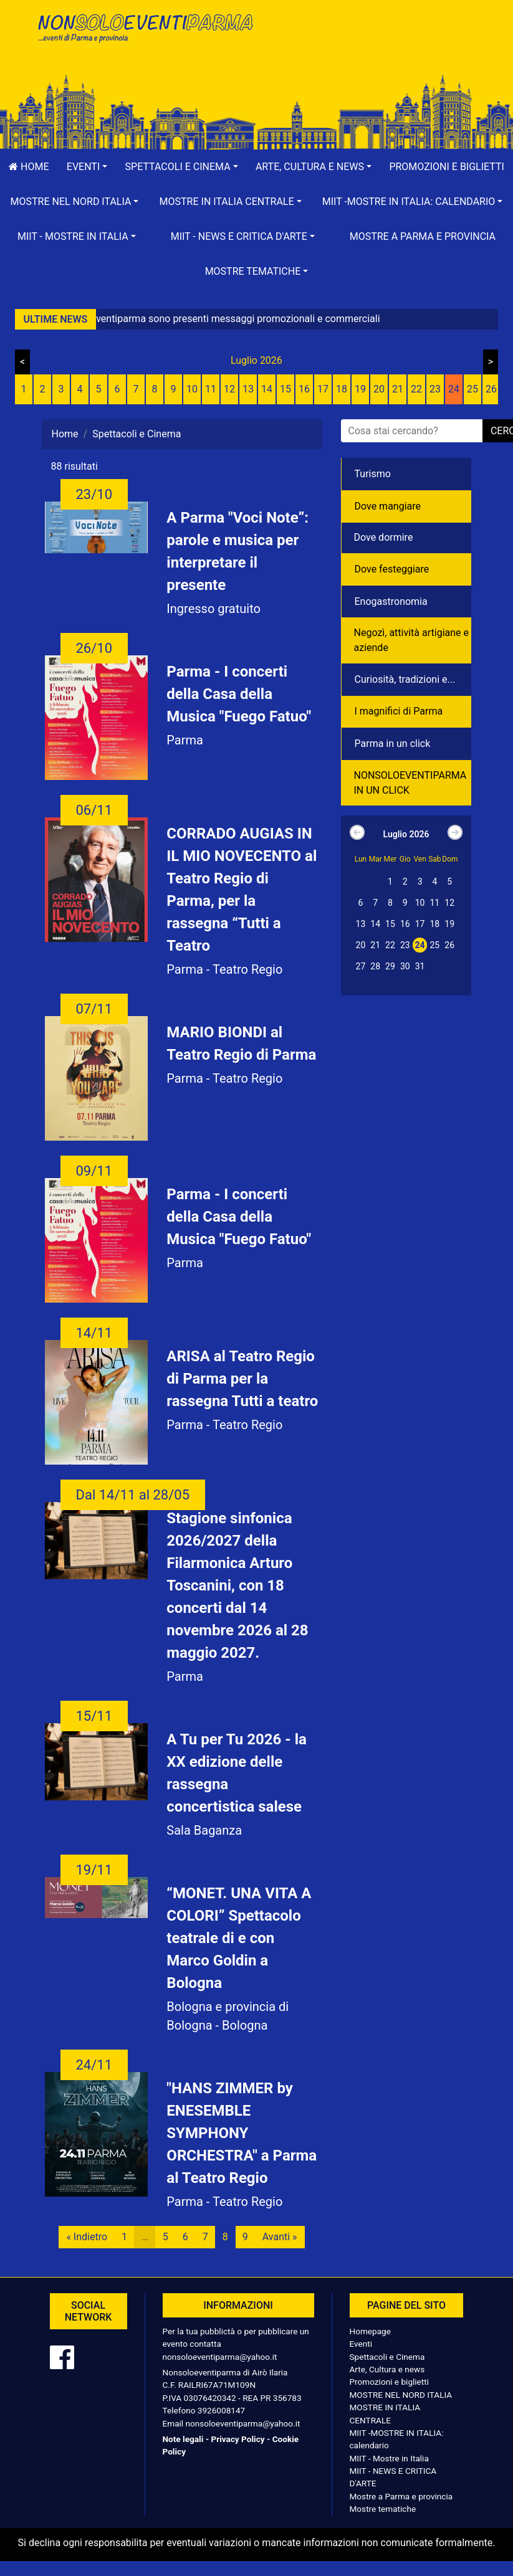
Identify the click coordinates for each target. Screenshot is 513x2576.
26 (491, 389)
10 (192, 389)
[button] (87, 167)
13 (248, 389)
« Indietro (86, 2237)
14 (266, 389)
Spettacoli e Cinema (387, 2357)
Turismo (373, 474)
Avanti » (279, 2237)
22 (416, 389)
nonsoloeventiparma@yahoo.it (220, 2357)
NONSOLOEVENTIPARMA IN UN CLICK (410, 782)
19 (360, 389)
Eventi (361, 2344)
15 (285, 389)
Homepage (370, 2331)
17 (322, 389)
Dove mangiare (388, 506)
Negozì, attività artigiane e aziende (411, 640)
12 (229, 389)
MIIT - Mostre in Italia (389, 2458)
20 (379, 389)
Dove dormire (383, 537)
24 (453, 389)
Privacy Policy (237, 2439)
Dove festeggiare (392, 569)
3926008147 (221, 2410)
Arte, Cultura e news (387, 2369)
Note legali (183, 2439)
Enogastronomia (391, 601)
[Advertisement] (369, 50)
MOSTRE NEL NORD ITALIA (401, 2395)
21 (397, 389)
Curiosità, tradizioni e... (405, 679)
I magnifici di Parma (399, 711)
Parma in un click (393, 743)
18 (341, 389)
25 (472, 389)
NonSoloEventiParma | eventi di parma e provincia (144, 36)
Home (65, 434)
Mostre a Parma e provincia (423, 236)
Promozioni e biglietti (389, 2382)
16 (304, 389)
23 (435, 389)
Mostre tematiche (383, 2509)
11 (210, 389)
